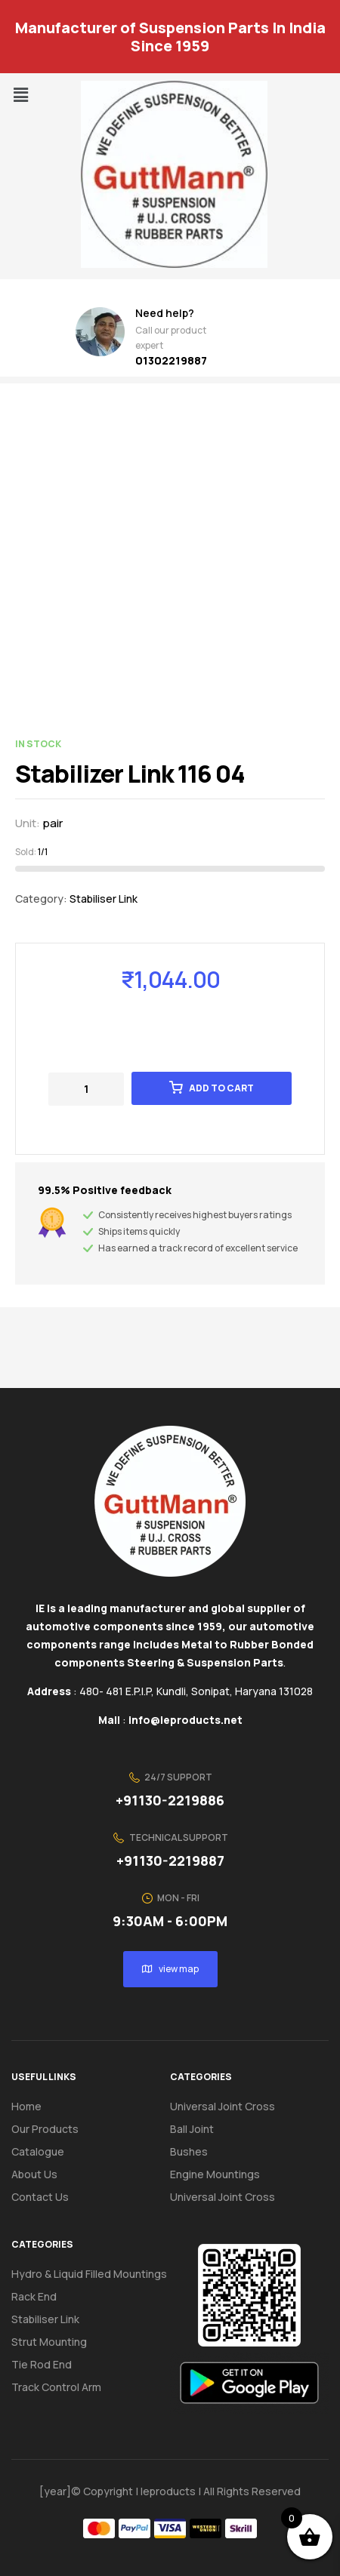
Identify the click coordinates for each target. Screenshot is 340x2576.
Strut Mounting (49, 2341)
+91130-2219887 (170, 1860)
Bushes (189, 2151)
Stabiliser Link (104, 898)
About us (34, 2174)
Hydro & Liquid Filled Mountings (89, 2274)
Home (26, 2106)
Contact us (40, 2197)
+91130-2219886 (170, 1800)
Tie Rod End (41, 2364)
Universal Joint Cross (222, 2106)
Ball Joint (192, 2129)
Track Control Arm (56, 2387)
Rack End (34, 2296)
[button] (20, 95)
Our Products (45, 2129)
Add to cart (221, 1088)
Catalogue (46, 2152)
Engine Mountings (215, 2174)
